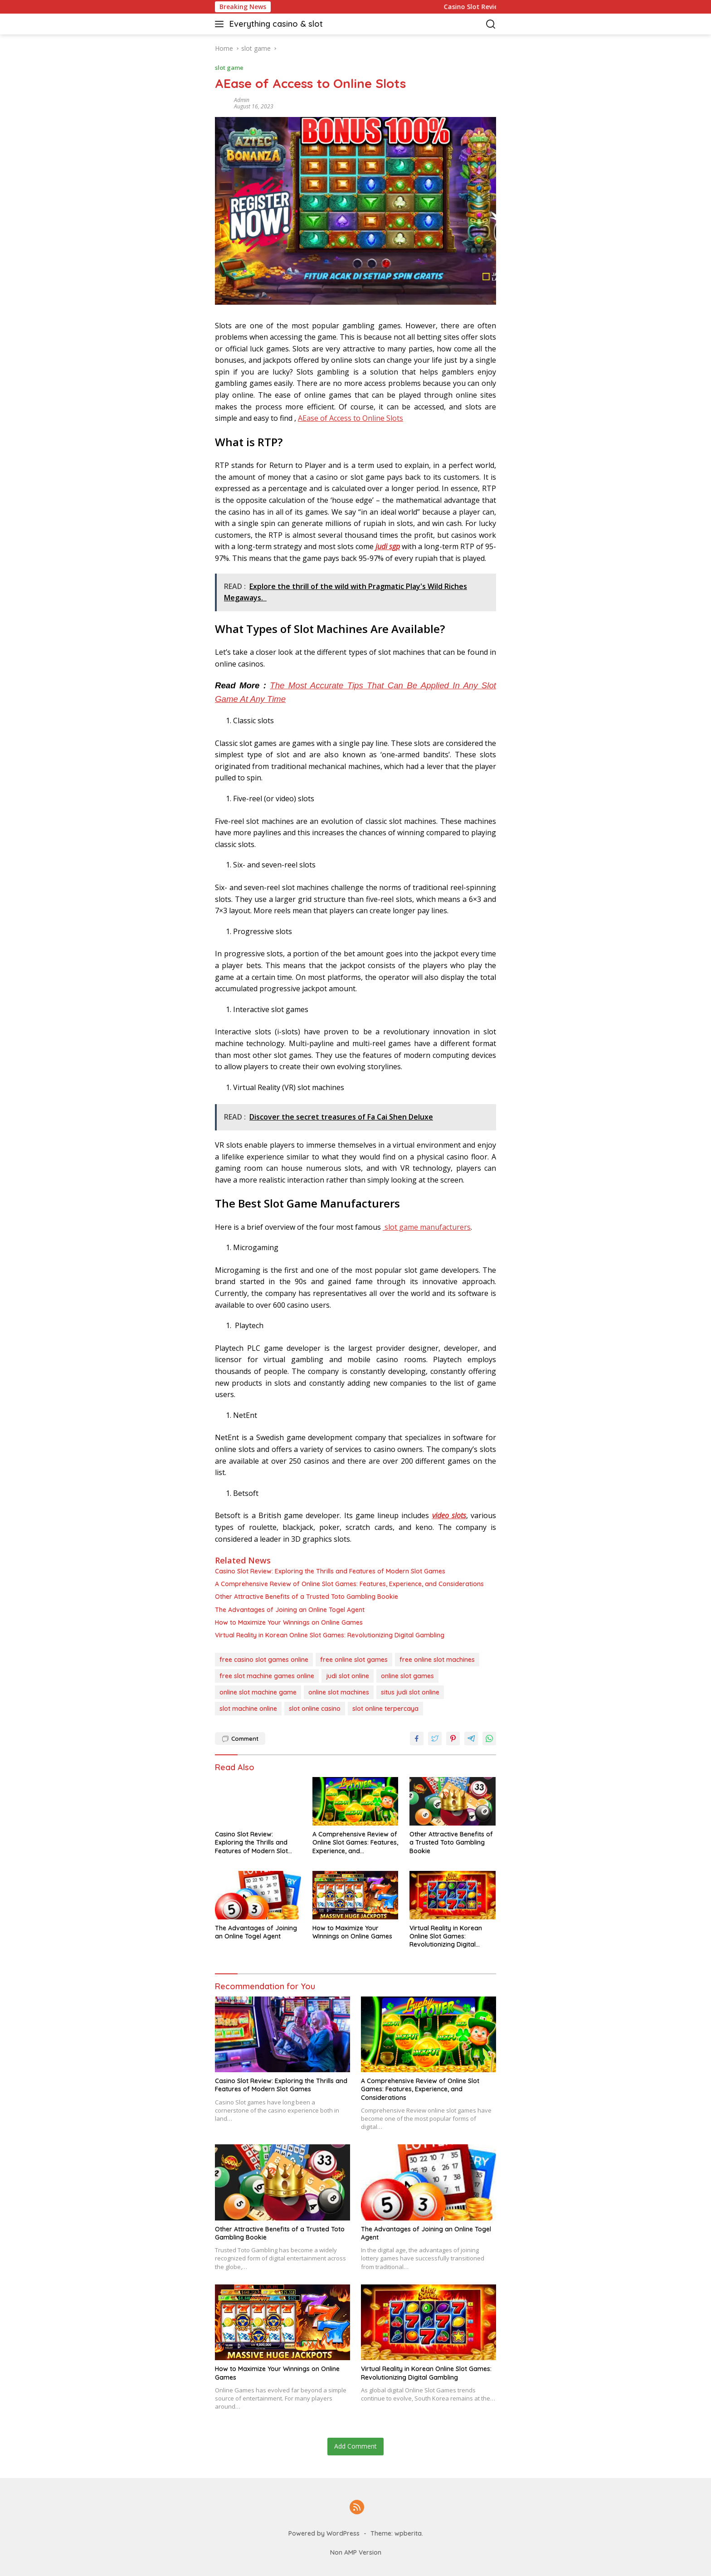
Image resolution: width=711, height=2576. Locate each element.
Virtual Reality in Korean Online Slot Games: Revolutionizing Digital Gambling (329, 1635)
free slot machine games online (266, 1676)
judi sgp (387, 546)
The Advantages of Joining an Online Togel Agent (290, 1610)
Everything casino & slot (276, 24)
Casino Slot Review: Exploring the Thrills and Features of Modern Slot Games (330, 1571)
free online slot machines (437, 1660)
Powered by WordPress (324, 2533)
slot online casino (315, 1708)
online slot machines (338, 1692)
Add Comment (355, 2446)
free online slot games (354, 1660)
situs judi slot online (410, 1692)
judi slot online (347, 1676)
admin (241, 100)
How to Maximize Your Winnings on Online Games (289, 1622)
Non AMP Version (355, 2552)
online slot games (407, 1676)
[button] (221, 24)
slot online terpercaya (385, 1708)
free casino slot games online (263, 1660)
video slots (449, 1515)
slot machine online (248, 1708)
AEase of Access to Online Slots (350, 418)
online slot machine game (258, 1692)
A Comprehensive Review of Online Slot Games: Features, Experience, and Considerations (349, 1584)
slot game (229, 67)
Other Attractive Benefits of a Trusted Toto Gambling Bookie (306, 1596)
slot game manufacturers (427, 1227)
